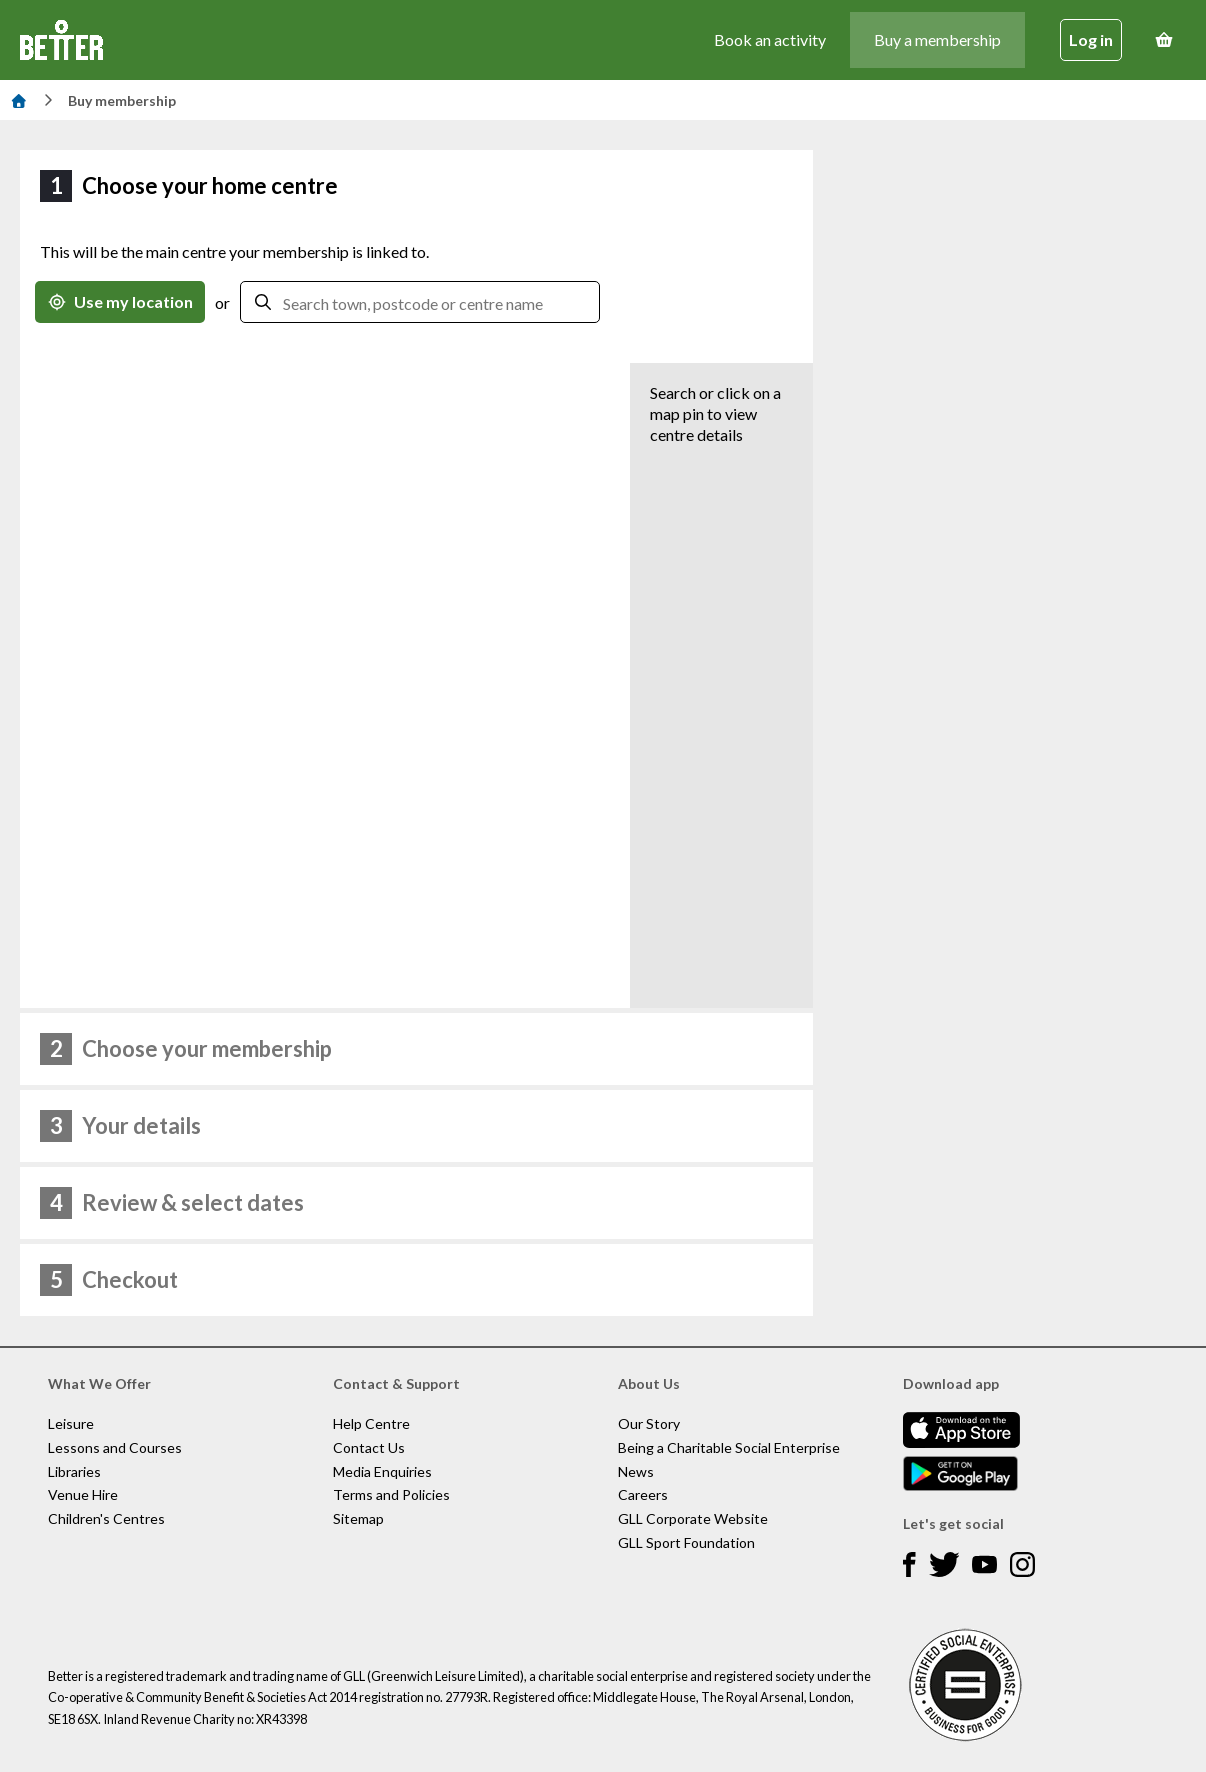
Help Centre (371, 1423)
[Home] (19, 100)
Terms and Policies (391, 1494)
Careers (643, 1494)
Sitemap (358, 1518)
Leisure (71, 1423)
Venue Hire (83, 1494)
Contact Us (369, 1447)
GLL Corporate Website (693, 1518)
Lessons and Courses (115, 1447)
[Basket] (1164, 40)
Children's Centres (106, 1518)
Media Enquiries (382, 1471)
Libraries (74, 1471)
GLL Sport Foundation (686, 1542)
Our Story (649, 1423)
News (636, 1471)
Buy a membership (937, 39)
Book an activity (770, 39)
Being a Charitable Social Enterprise (729, 1447)
